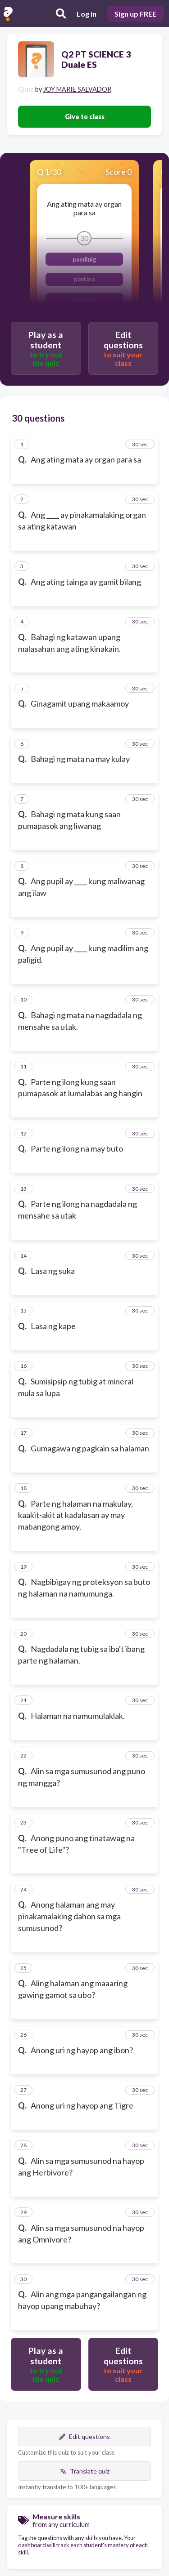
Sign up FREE (135, 13)
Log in (86, 13)
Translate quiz (85, 2471)
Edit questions (84, 2436)
